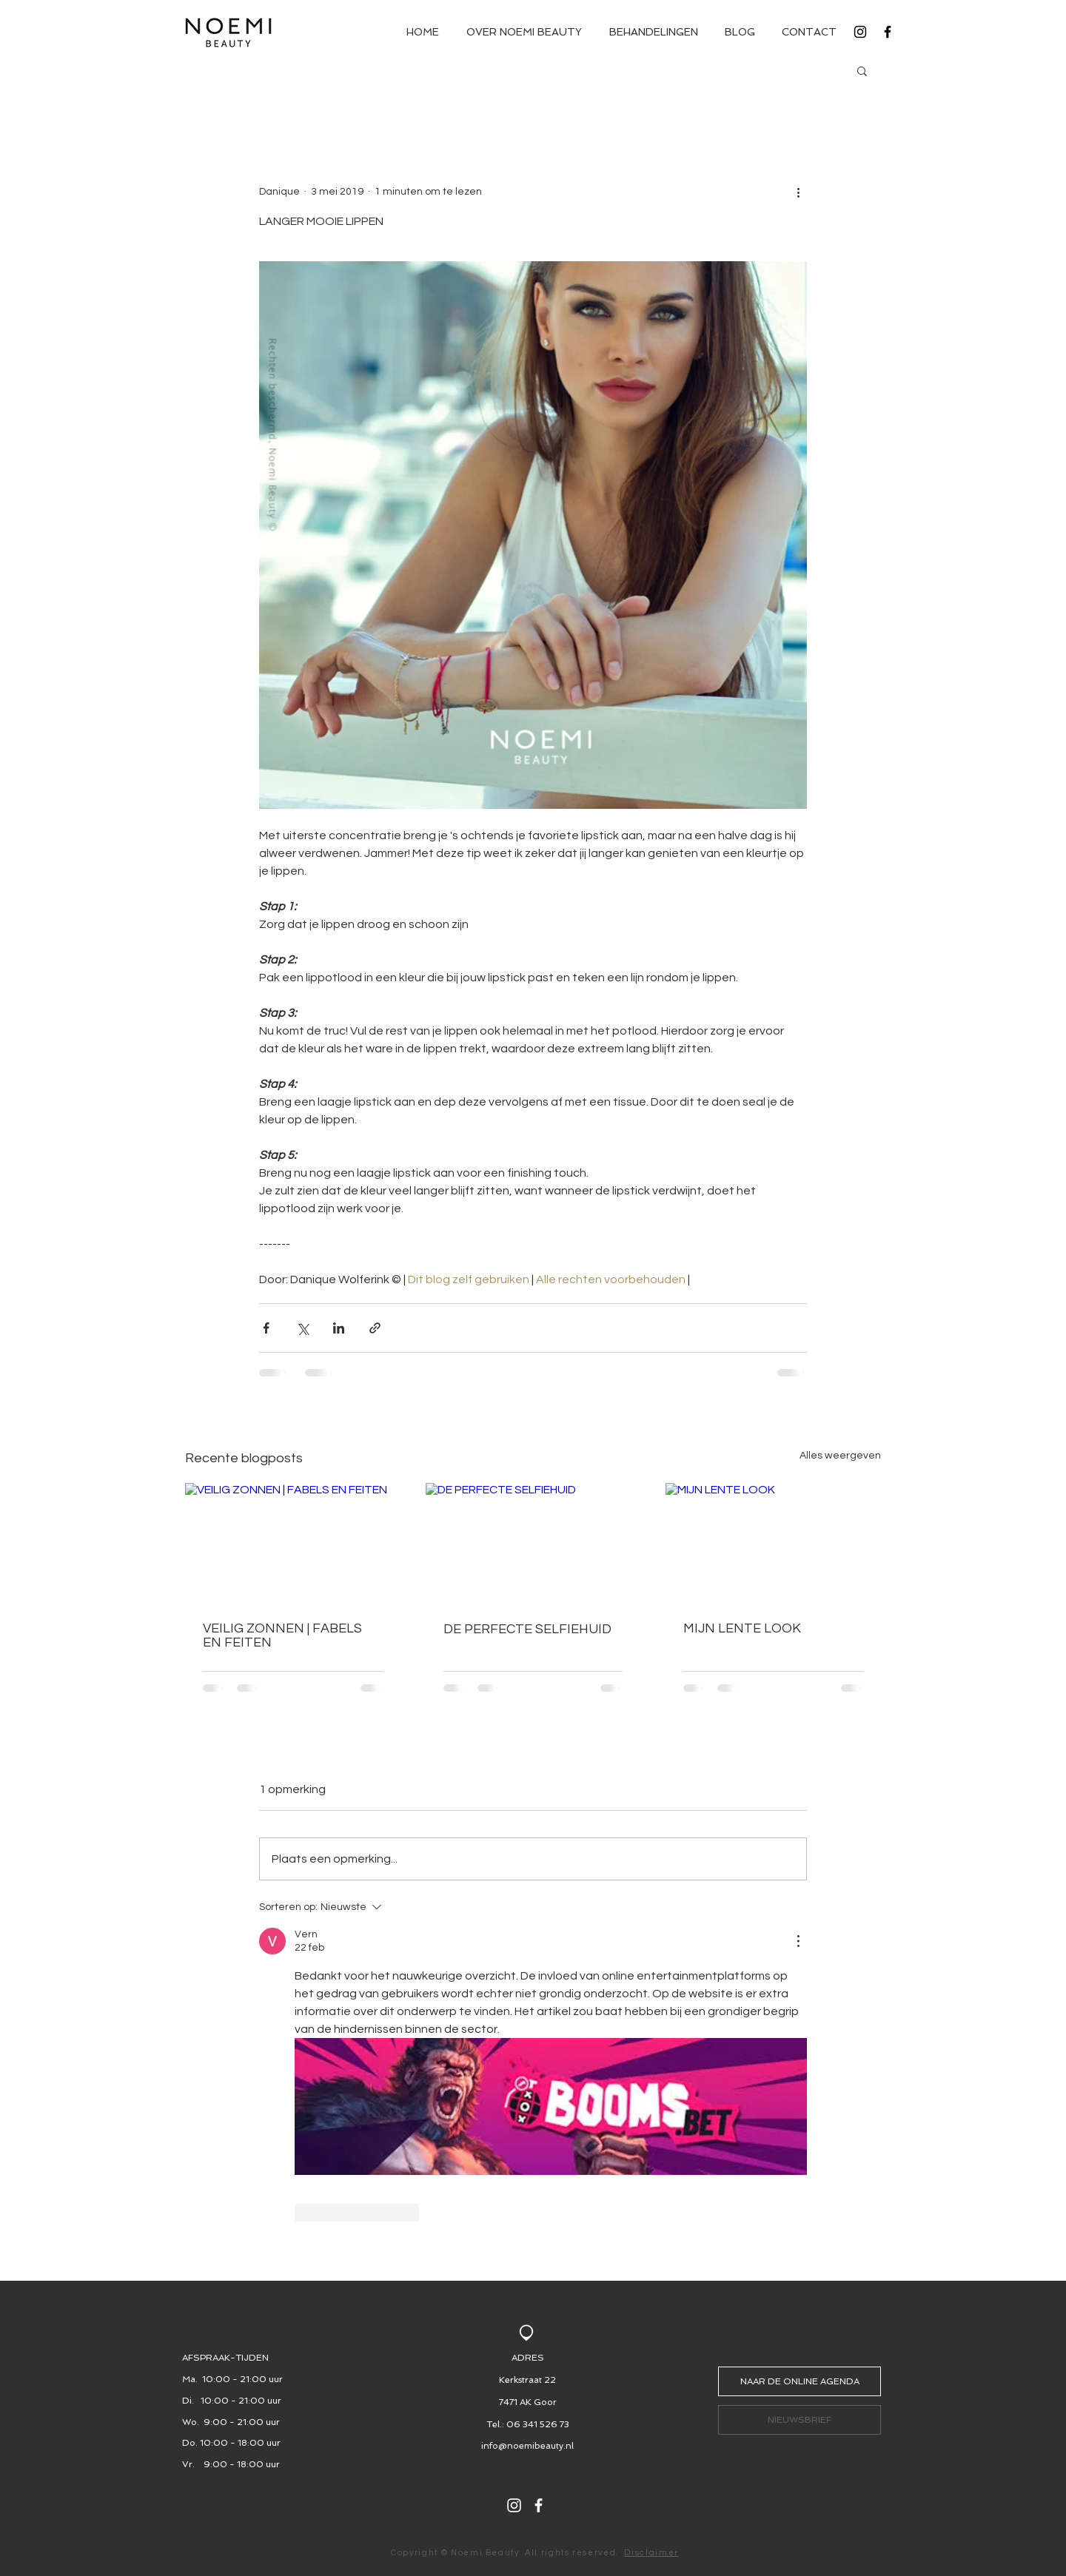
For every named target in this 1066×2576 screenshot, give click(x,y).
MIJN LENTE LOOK (742, 1628)
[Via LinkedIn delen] (339, 1328)
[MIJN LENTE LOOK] (773, 1543)
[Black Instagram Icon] (860, 32)
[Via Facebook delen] (266, 1328)
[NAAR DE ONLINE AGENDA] (799, 2381)
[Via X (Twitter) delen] (302, 1328)
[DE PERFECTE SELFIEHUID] (533, 1543)
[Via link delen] (375, 1328)
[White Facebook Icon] (538, 2505)
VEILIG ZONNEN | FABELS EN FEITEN (282, 1635)
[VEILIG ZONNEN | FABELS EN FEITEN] (292, 1543)
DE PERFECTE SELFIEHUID (527, 1629)
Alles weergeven (840, 1455)
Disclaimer (651, 2553)
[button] (862, 70)
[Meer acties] (798, 192)
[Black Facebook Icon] (887, 32)
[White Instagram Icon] (514, 2505)
